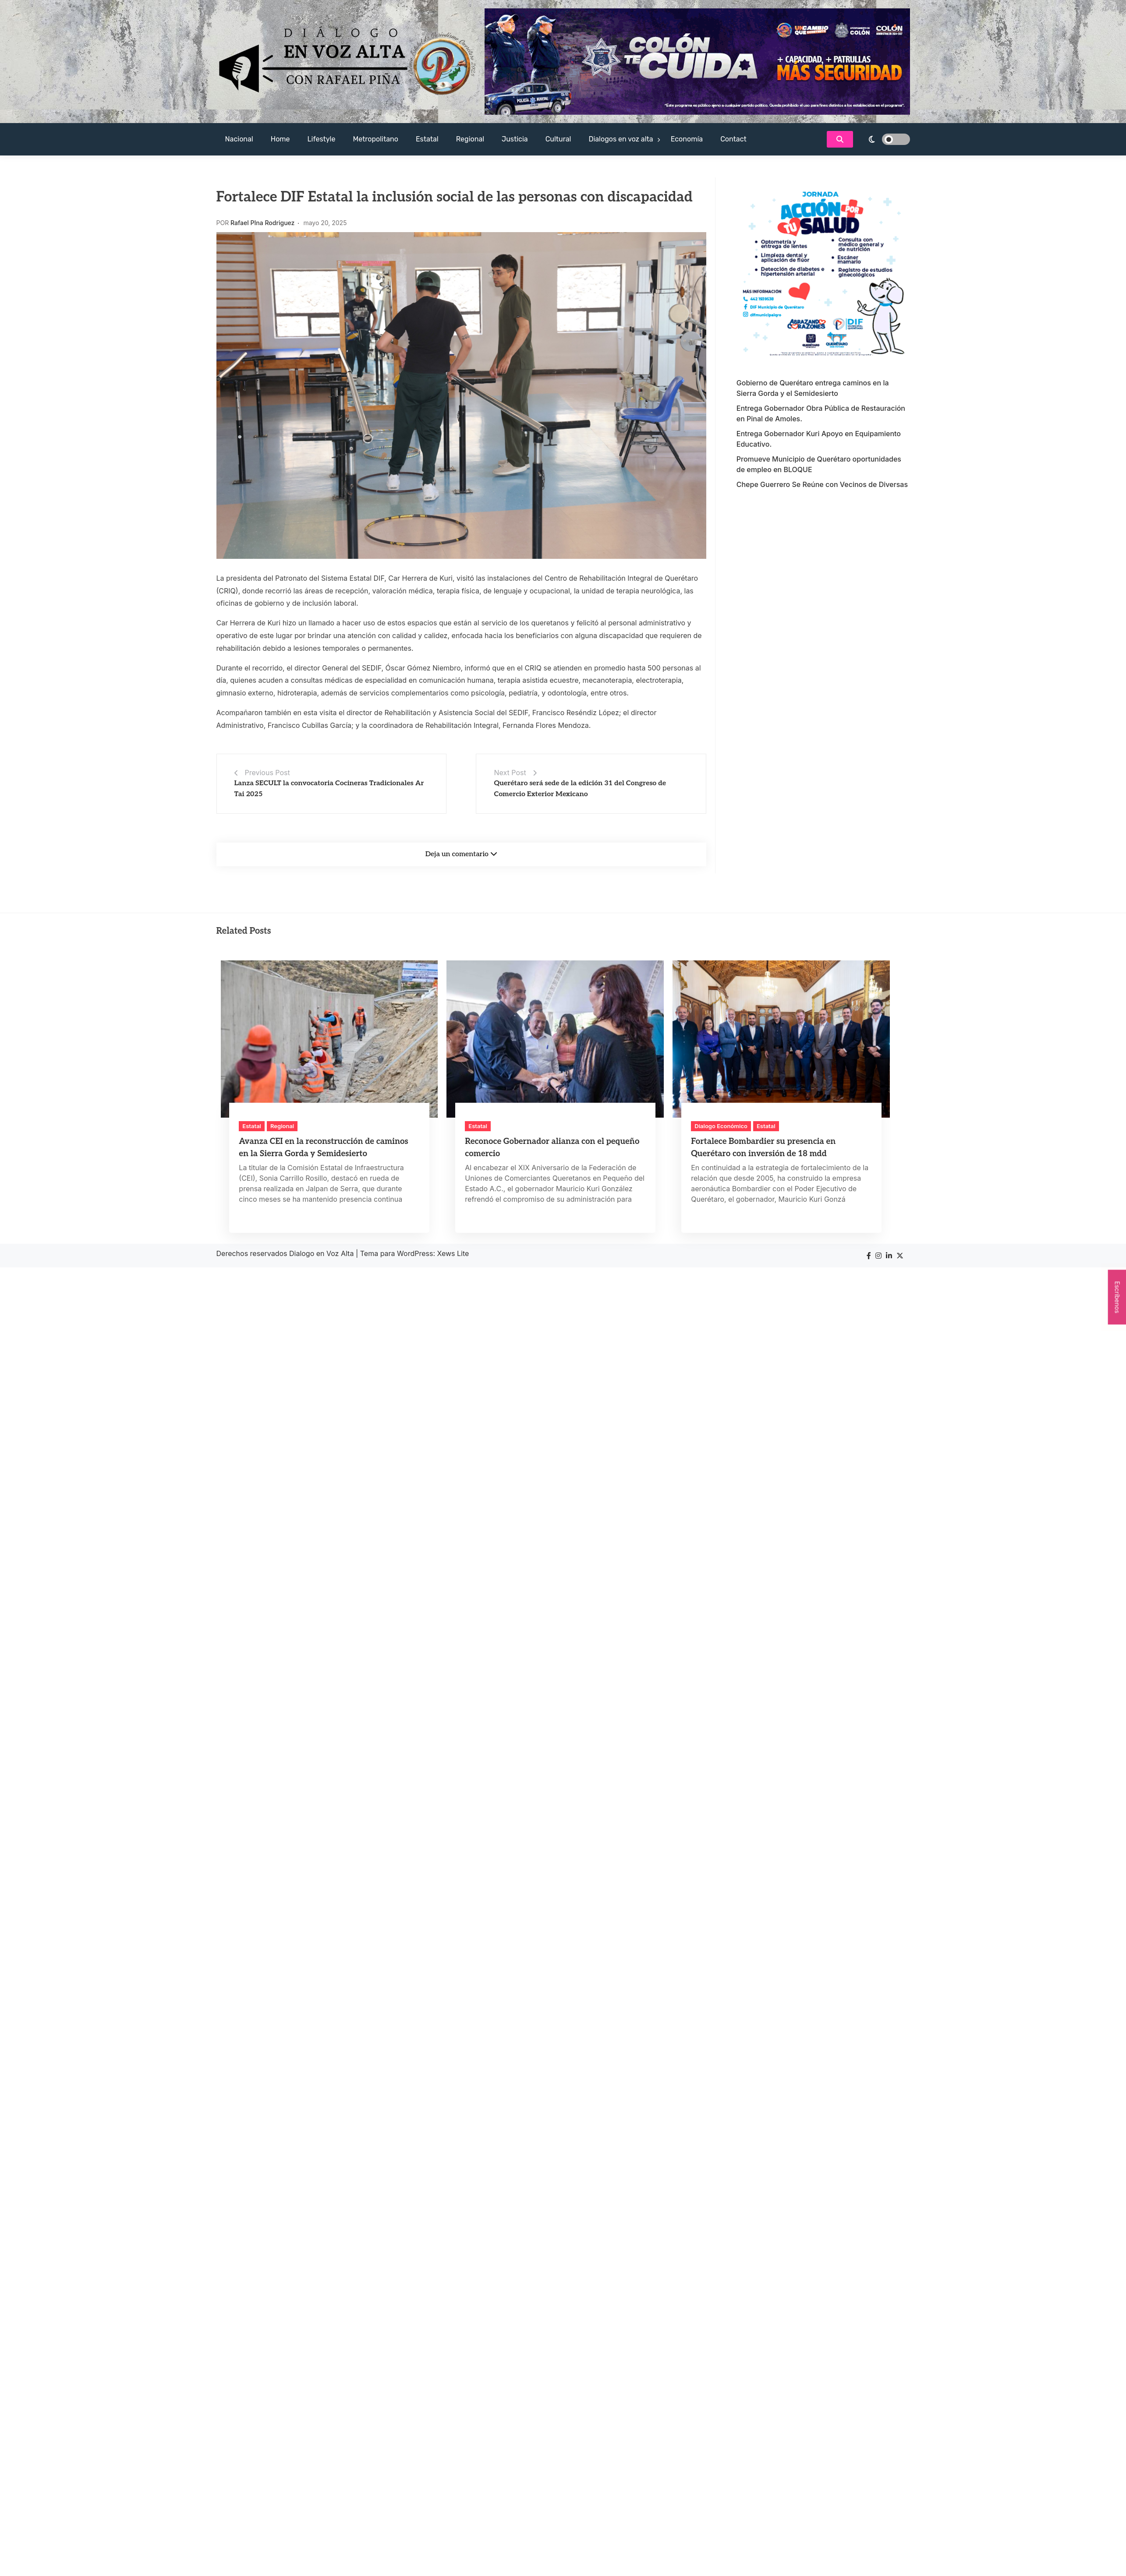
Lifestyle (322, 139)
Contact (733, 139)
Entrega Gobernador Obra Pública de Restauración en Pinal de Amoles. (821, 413)
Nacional (239, 139)
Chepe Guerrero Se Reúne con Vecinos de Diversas (822, 484)
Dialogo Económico (720, 1125)
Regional (470, 139)
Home (280, 139)
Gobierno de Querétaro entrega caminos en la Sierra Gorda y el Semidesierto (813, 388)
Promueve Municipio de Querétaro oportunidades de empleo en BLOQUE (819, 464)
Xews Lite (453, 1253)
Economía (687, 139)
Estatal (427, 139)
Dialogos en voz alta (620, 139)
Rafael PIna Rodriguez (262, 222)
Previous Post (267, 772)
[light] (883, 139)
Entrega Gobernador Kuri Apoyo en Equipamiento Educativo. (819, 438)
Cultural (558, 139)
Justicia (515, 139)
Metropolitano (375, 139)
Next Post (510, 772)
